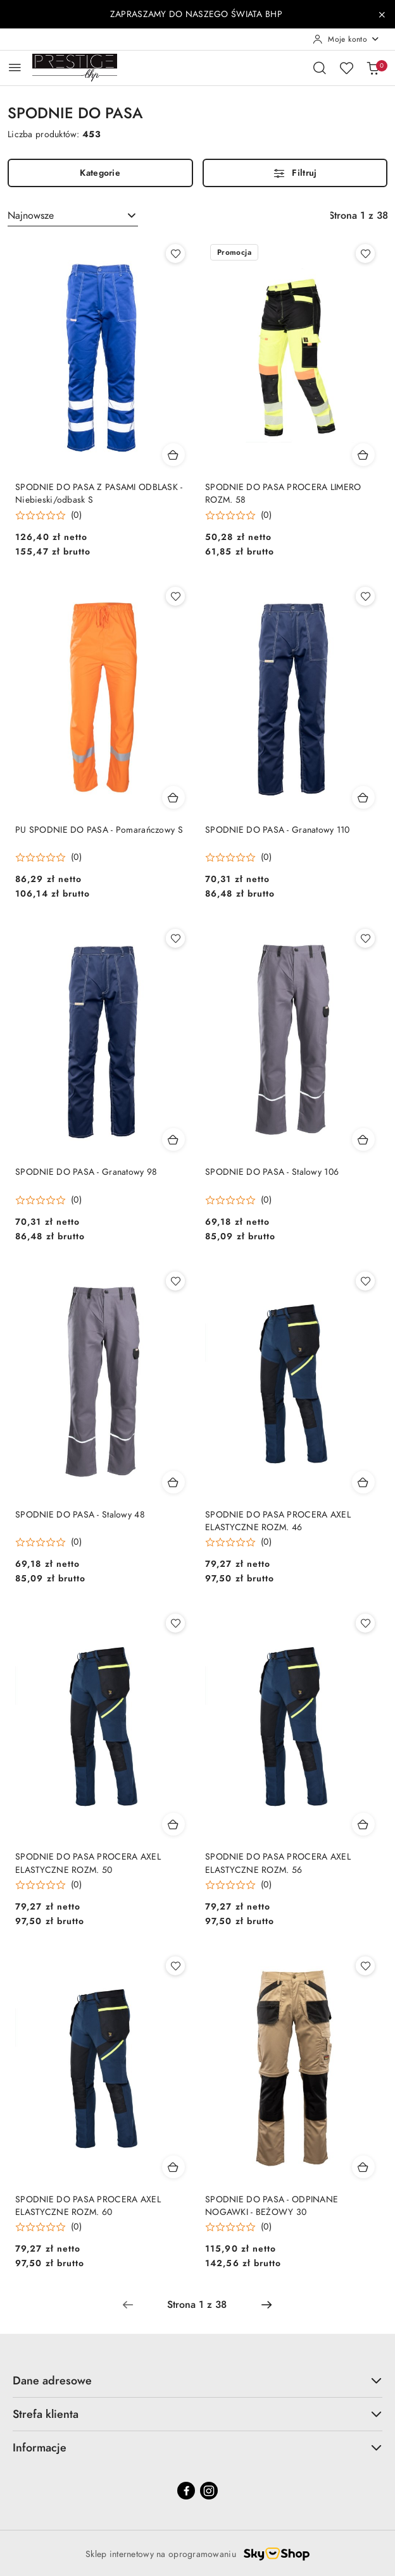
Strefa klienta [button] (197, 2414)
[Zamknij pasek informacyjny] (381, 14)
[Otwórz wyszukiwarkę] (320, 68)
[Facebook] (186, 2490)
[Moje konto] (346, 39)
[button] (48, 515)
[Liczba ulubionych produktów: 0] (346, 68)
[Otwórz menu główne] (15, 67)
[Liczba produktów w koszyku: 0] (373, 68)
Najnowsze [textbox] (31, 216)
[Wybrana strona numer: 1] (197, 2305)
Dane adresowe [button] (197, 2380)
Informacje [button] (197, 2447)
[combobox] (73, 215)
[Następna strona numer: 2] (266, 2305)
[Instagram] (209, 2490)
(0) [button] (76, 515)
